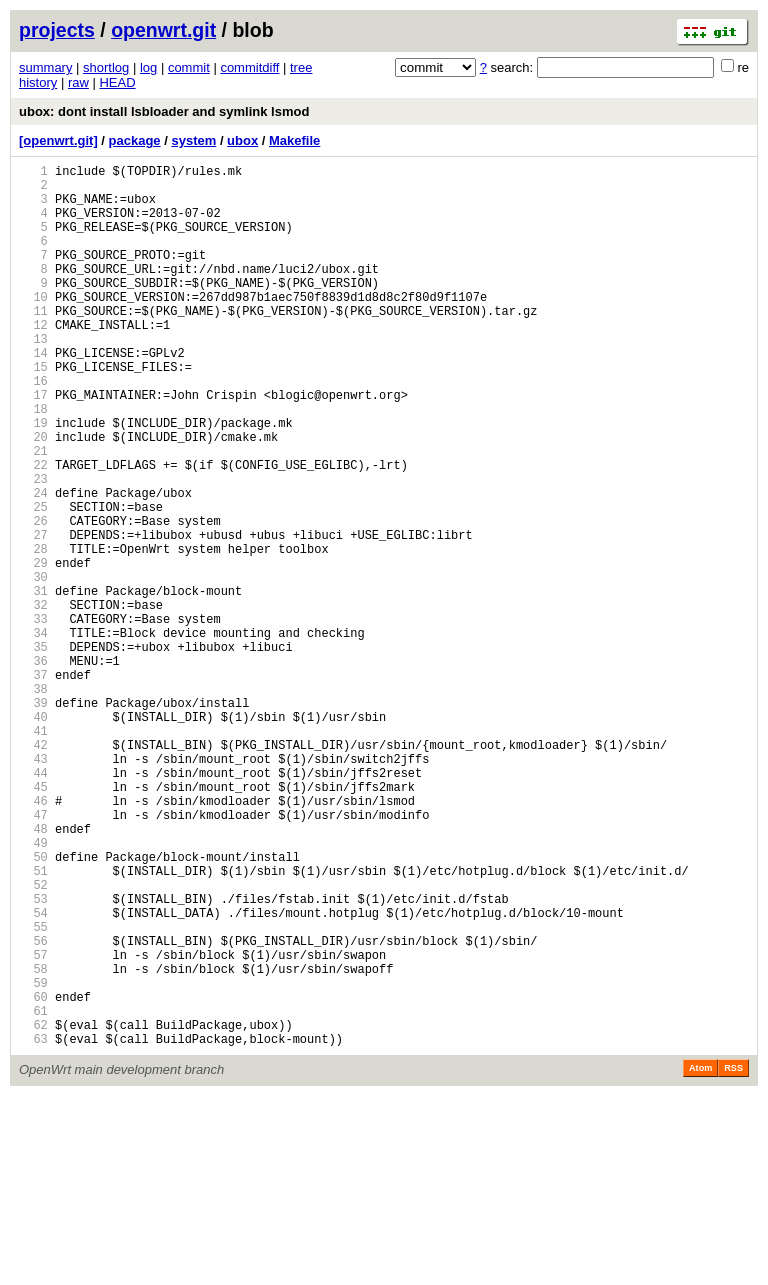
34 (33, 734)
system (193, 140)
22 (33, 530)
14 (33, 394)
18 (33, 462)
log (148, 67)
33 (33, 717)
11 (33, 343)
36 (33, 768)
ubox (242, 140)
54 (33, 1074)
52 (33, 1040)
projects (57, 30)
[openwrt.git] (58, 140)
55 (33, 1091)
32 (33, 700)
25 (33, 581)
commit (189, 67)
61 (33, 1193)
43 (33, 887)
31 (33, 683)
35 (33, 751)
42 (33, 870)
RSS (733, 1257)
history (38, 82)
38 (33, 802)
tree (301, 67)
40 (33, 836)
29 (33, 649)
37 (33, 785)
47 (33, 955)
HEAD (117, 82)
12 (33, 360)
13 (33, 377)
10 (33, 326)
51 (33, 1023)
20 (33, 496)
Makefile (294, 140)
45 (33, 921)
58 (33, 1142)
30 (33, 666)
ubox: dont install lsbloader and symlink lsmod (164, 111)
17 (33, 445)
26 (33, 598)
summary (45, 67)
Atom (700, 1257)
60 (33, 1176)
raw (78, 82)
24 (33, 564)
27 (33, 615)
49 (33, 989)
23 (33, 547)
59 (33, 1159)
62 (33, 1210)
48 (33, 972)
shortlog (106, 67)
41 (33, 853)
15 (33, 411)
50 (33, 1006)
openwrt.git (163, 30)
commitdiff (249, 67)
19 (33, 479)
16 (33, 428)
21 (33, 513)
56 (33, 1108)
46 (33, 938)
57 (33, 1125)
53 (33, 1057)
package (135, 140)
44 (33, 904)
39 (33, 819)
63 (33, 1227)
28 (33, 632)
